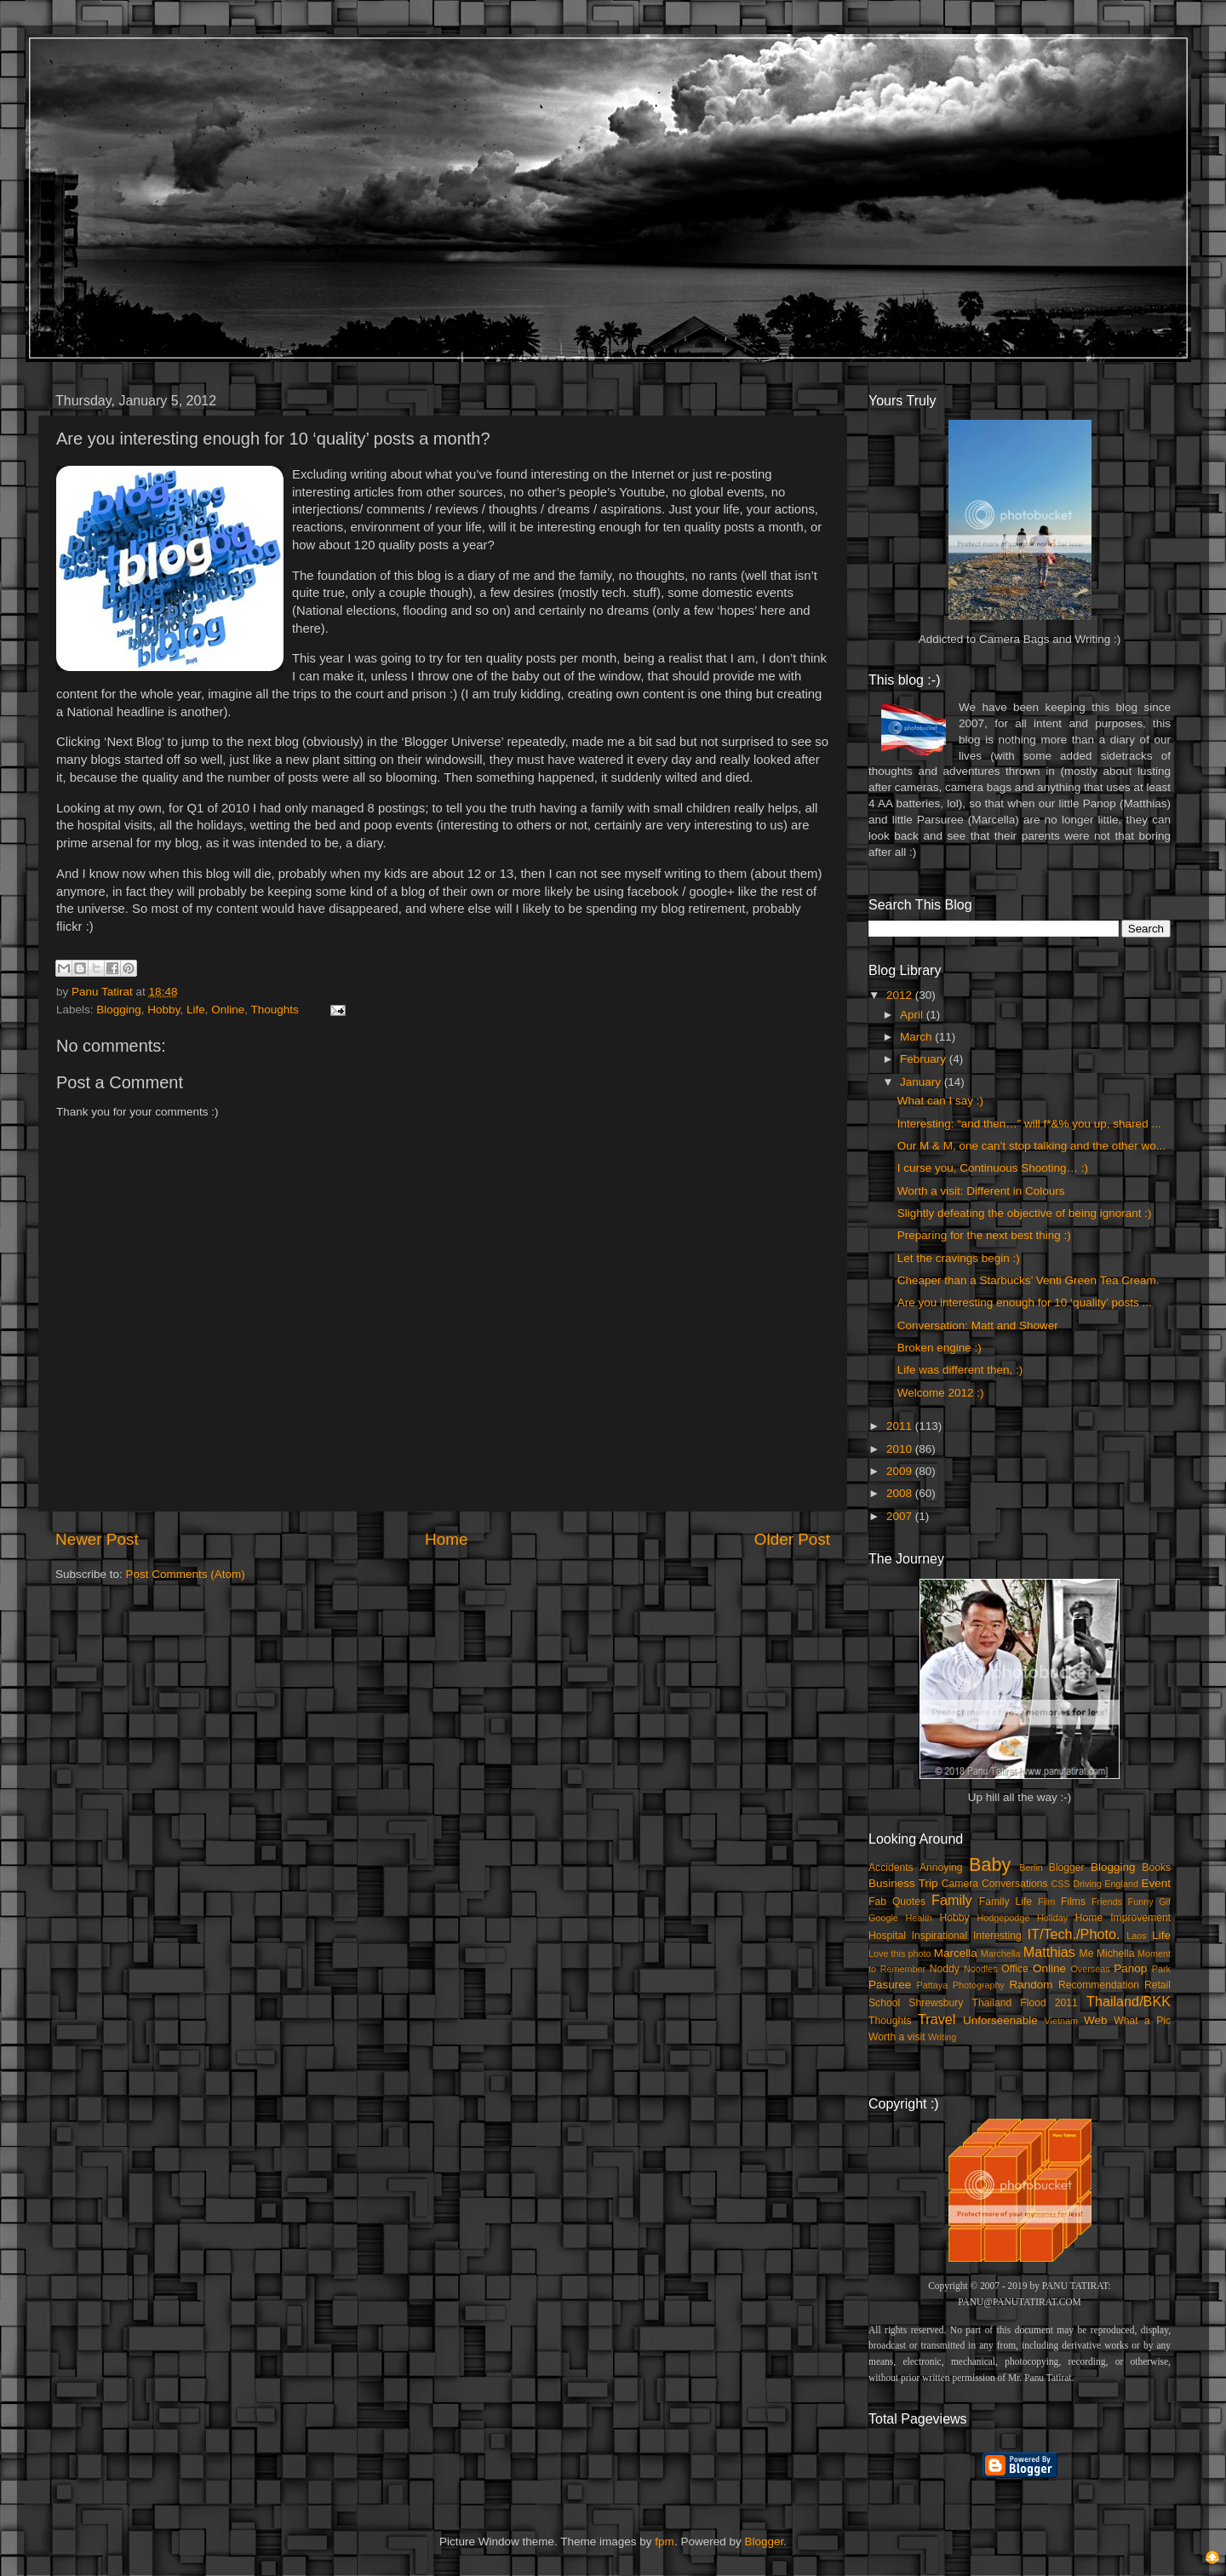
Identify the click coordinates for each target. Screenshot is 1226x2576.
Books (1156, 1867)
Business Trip (903, 1883)
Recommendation (1098, 1985)
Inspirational (939, 1936)
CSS (1060, 1884)
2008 (900, 1493)
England (1121, 1884)
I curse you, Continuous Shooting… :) (992, 1168)
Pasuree (889, 1984)
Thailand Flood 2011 (1025, 2003)
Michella (1116, 1953)
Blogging (118, 1009)
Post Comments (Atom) (185, 1574)
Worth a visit (896, 2037)
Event (1156, 1883)
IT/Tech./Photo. (1074, 1934)
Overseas (1089, 1969)
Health (919, 1918)
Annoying (941, 1867)
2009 (900, 1471)
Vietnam (1061, 2021)
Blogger (1067, 1867)
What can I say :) (940, 1100)
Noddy (945, 1969)
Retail (1157, 1985)
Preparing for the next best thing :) (984, 1235)
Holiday (1052, 1918)
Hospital (887, 1936)
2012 (900, 995)
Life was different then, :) (960, 1369)
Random (1031, 1984)
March (917, 1036)
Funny (1141, 1901)
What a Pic (1142, 2021)
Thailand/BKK (1128, 2001)
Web (1096, 2020)
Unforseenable (1000, 2020)
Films (1073, 1902)
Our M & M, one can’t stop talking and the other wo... (1031, 1145)
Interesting (997, 1936)
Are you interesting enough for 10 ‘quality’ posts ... (1024, 1302)
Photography (979, 1985)
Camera (960, 1884)
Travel (936, 2019)
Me (1087, 1953)
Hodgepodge (1003, 1918)
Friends (1106, 1901)
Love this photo (899, 1953)
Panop (1130, 1968)
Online (227, 1009)
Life (195, 1009)
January (922, 1082)
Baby (990, 1864)
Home (446, 1539)
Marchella (1001, 1953)
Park (1161, 1969)
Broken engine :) (939, 1347)
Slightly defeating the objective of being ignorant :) (1024, 1213)
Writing (942, 2037)
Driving (1087, 1884)
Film (1046, 1901)
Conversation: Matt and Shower (977, 1325)
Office (1014, 1969)
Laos (1136, 1936)
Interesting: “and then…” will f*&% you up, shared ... (1029, 1123)
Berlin (1031, 1867)
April (913, 1014)
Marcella (955, 1953)
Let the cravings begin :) (958, 1258)
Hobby (163, 1009)
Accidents (891, 1867)
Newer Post (97, 1539)
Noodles (981, 1969)
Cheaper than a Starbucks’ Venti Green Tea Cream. (1028, 1280)
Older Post (792, 1539)
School (884, 2003)
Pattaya (932, 1985)
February (924, 1059)
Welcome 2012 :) (940, 1392)
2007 (900, 1516)
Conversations (1015, 1884)
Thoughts (275, 1009)
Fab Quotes (896, 1902)
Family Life (1005, 1902)
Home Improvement (1123, 1918)
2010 (900, 1449)
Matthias (1049, 1951)
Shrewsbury (935, 2003)
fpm (664, 2541)
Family (951, 1900)
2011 (900, 1426)
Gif (1165, 1901)
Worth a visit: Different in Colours (981, 1191)
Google (883, 1918)
